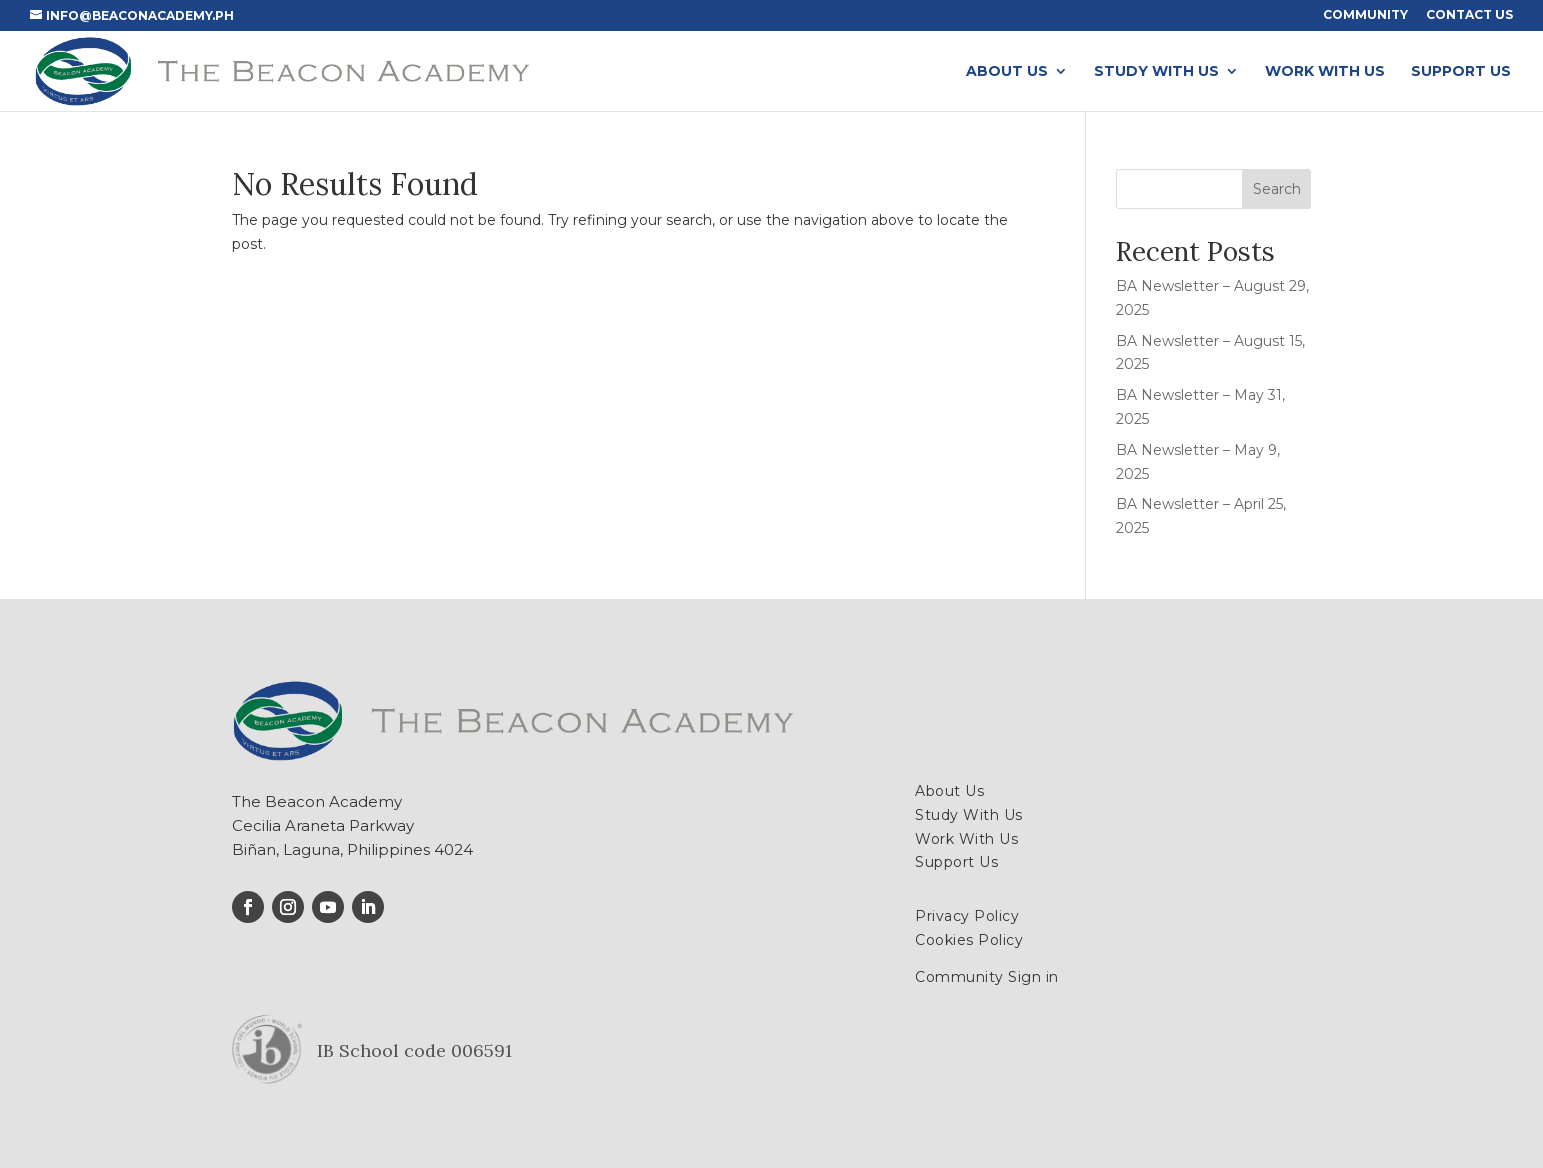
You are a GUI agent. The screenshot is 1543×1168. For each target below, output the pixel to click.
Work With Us (1325, 72)
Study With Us (1156, 72)
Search (1277, 189)
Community (1365, 15)
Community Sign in (987, 977)
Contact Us (1469, 15)
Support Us (1461, 72)
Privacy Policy (967, 916)
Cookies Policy (969, 940)
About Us (1007, 72)
